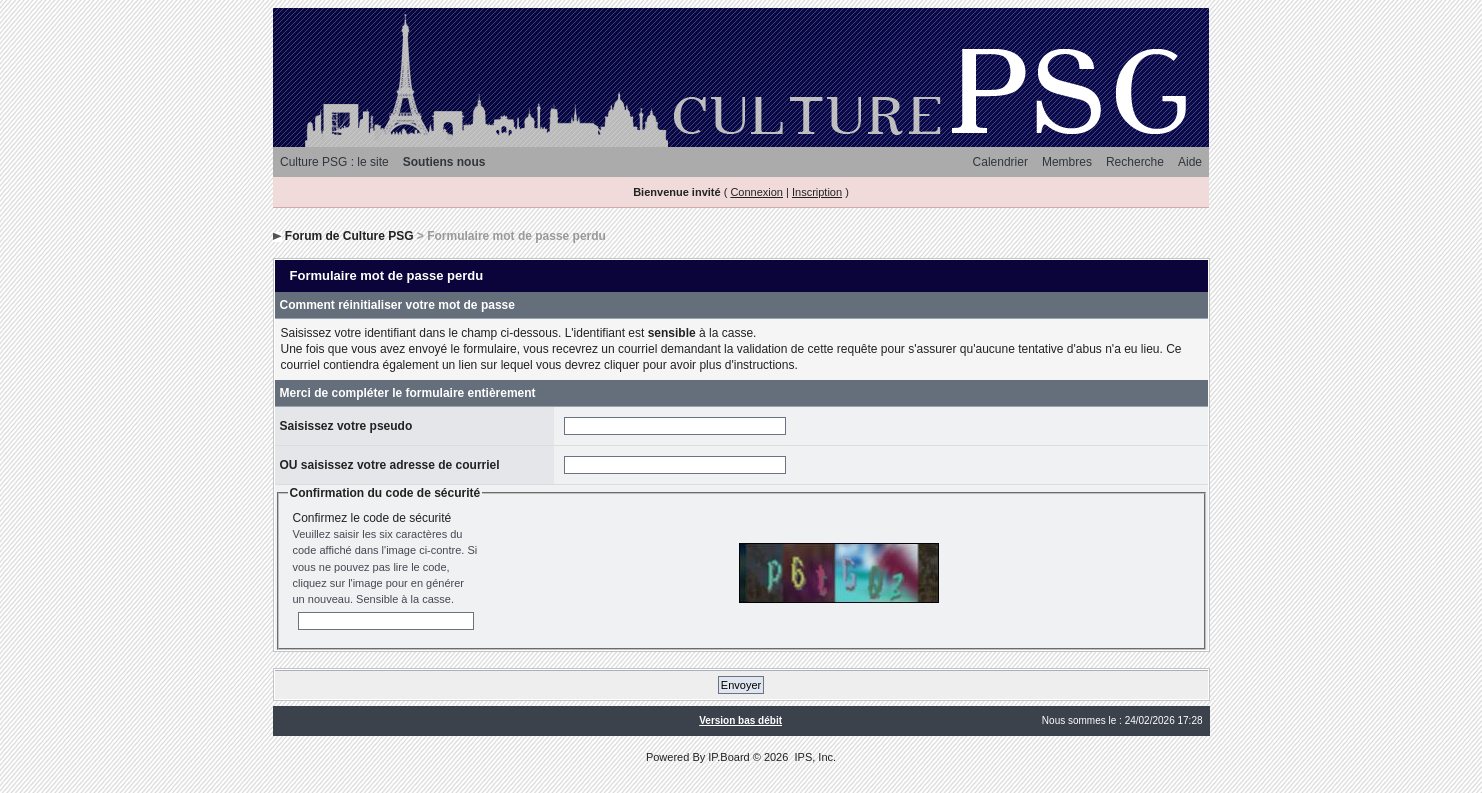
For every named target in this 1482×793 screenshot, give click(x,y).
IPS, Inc (813, 757)
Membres (1067, 162)
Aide (1190, 162)
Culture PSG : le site (334, 162)
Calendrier (1000, 162)
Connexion (756, 192)
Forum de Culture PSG (349, 236)
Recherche (1135, 162)
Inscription (817, 192)
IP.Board (728, 757)
